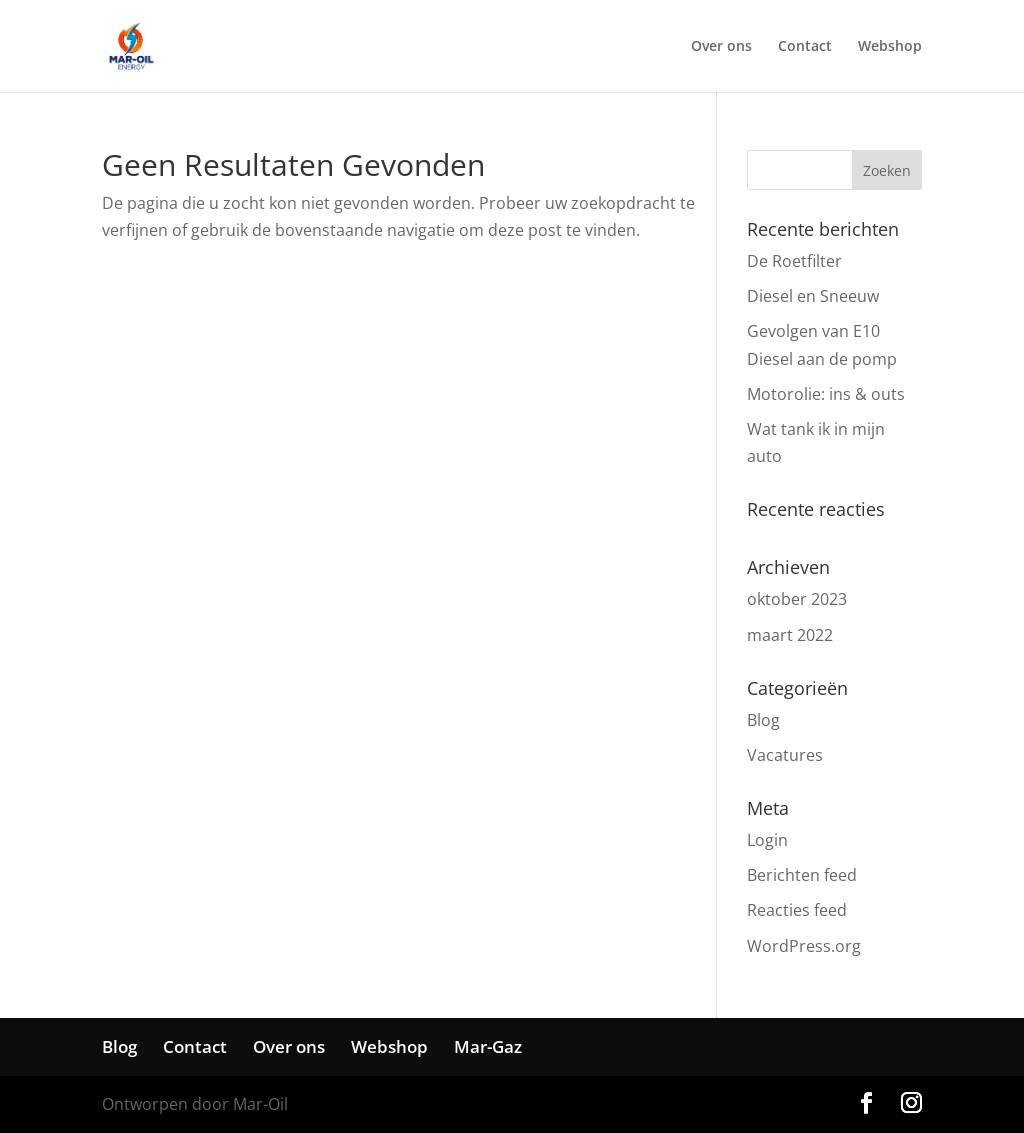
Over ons (721, 47)
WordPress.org (804, 946)
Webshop (890, 47)
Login (767, 840)
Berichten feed (802, 875)
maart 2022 (790, 635)
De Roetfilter (794, 261)
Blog (763, 720)
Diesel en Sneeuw (813, 296)
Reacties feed (797, 910)
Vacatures (785, 755)
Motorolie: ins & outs (826, 394)
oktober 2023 (797, 599)
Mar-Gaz (488, 1046)
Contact (805, 47)
